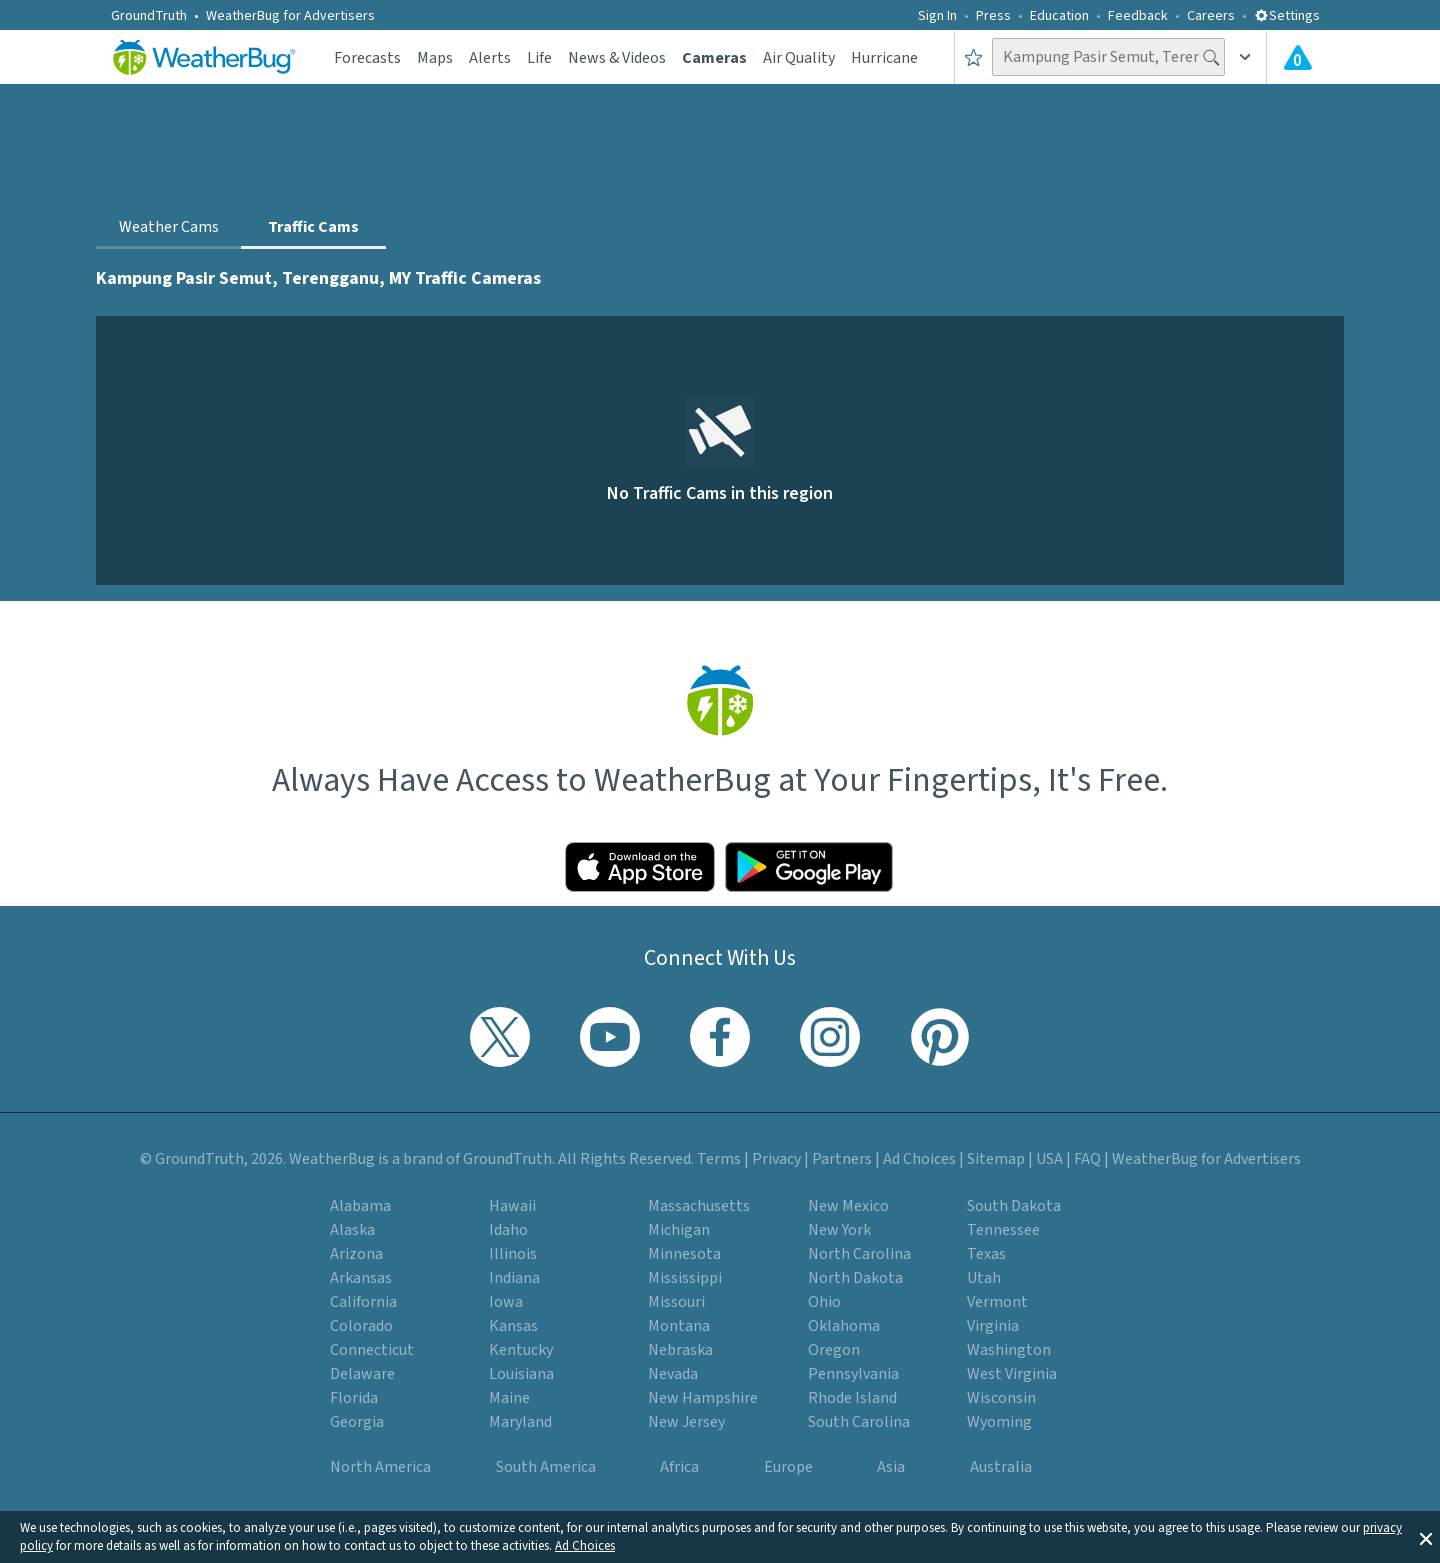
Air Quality (799, 58)
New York (839, 1230)
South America (546, 1467)
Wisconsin (1001, 1398)
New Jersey (686, 1422)
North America (380, 1467)
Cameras (714, 58)
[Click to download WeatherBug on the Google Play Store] (809, 867)
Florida (354, 1398)
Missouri (676, 1302)
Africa (679, 1467)
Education (1059, 16)
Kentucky (521, 1350)
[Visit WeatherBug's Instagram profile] (830, 1037)
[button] (1426, 1537)
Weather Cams (169, 227)
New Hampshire (703, 1398)
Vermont (997, 1302)
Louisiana (521, 1374)
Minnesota (684, 1254)
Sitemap (996, 1159)
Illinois (513, 1254)
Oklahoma (844, 1326)
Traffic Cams (313, 227)
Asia (891, 1467)
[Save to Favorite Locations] (973, 57)
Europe (788, 1467)
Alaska (352, 1230)
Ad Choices (585, 1546)
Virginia (993, 1326)
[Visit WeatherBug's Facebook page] (720, 1037)
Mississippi (685, 1278)
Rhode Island (852, 1398)
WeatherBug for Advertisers (290, 16)
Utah (984, 1278)
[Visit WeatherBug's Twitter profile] (500, 1037)
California (363, 1302)
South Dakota (1014, 1206)
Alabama (360, 1206)
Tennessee (1003, 1230)
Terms (719, 1159)
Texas (986, 1254)
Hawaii (512, 1206)
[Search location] (1108, 57)
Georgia (357, 1422)
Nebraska (680, 1350)
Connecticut (372, 1350)
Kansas (513, 1326)
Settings (1287, 16)
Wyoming (999, 1422)
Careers (1211, 16)
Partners (842, 1159)
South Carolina (859, 1422)
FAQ (1087, 1159)
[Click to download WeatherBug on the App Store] (640, 867)
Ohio (824, 1302)
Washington (1009, 1350)
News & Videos (617, 58)
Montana (679, 1326)
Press (993, 16)
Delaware (362, 1374)
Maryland (520, 1422)
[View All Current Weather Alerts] (1298, 57)
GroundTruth (149, 16)
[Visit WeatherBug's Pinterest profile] (940, 1037)
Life (539, 58)
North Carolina (859, 1254)
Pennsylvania (853, 1374)
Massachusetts (699, 1206)
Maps (435, 58)
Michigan (679, 1230)
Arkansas (361, 1278)
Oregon (834, 1350)
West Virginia (1012, 1374)
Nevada (673, 1374)
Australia (1001, 1467)
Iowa (506, 1302)
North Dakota (855, 1278)
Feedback (1138, 16)
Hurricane (884, 58)
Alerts (490, 58)
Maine (509, 1398)
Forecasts (367, 58)
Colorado (361, 1326)
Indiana (514, 1278)
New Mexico (848, 1206)
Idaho (508, 1230)
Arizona (356, 1254)
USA (1049, 1159)
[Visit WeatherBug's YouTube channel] (610, 1037)
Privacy (776, 1159)
